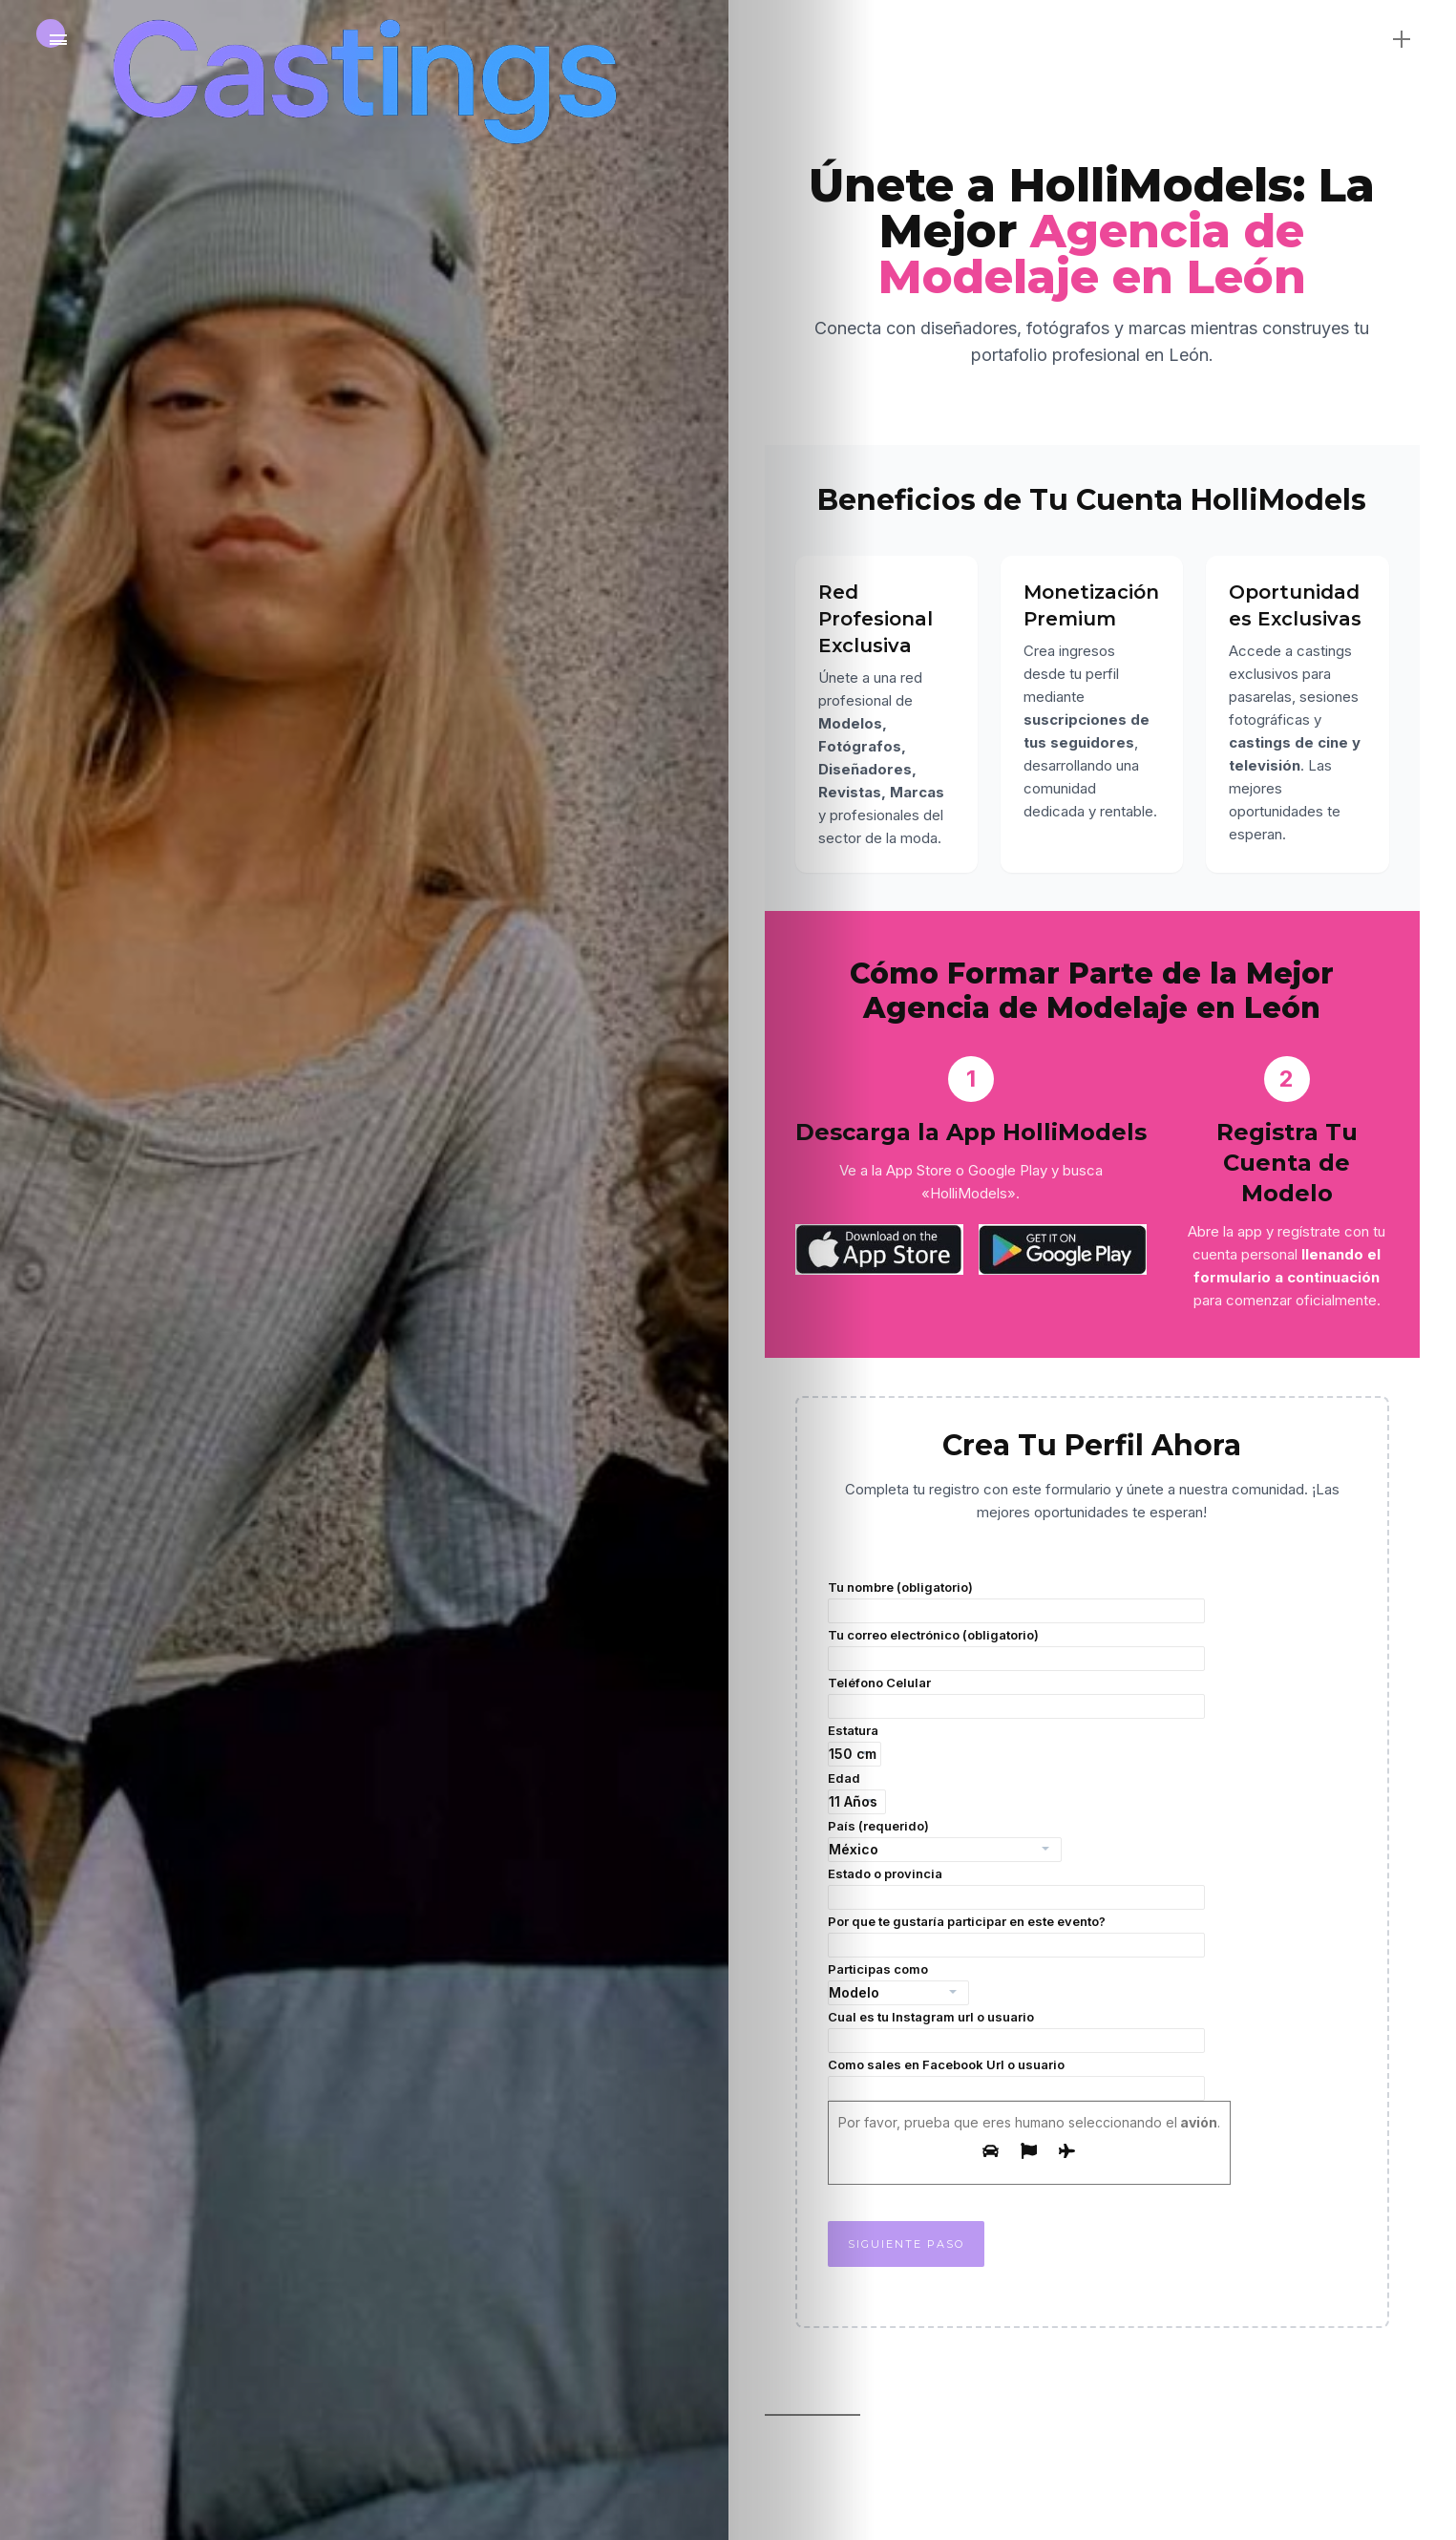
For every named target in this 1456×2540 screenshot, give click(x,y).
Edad (857, 1792)
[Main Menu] (58, 40)
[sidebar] (1401, 38)
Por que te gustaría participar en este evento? (1016, 1936)
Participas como (898, 1983)
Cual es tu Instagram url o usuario (1016, 2031)
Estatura (854, 1745)
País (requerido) (945, 1840)
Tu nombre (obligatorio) (1016, 1601)
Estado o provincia (1016, 1888)
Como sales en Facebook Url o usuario (1016, 2079)
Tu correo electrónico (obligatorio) (1016, 1649)
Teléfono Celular (1016, 1697)
